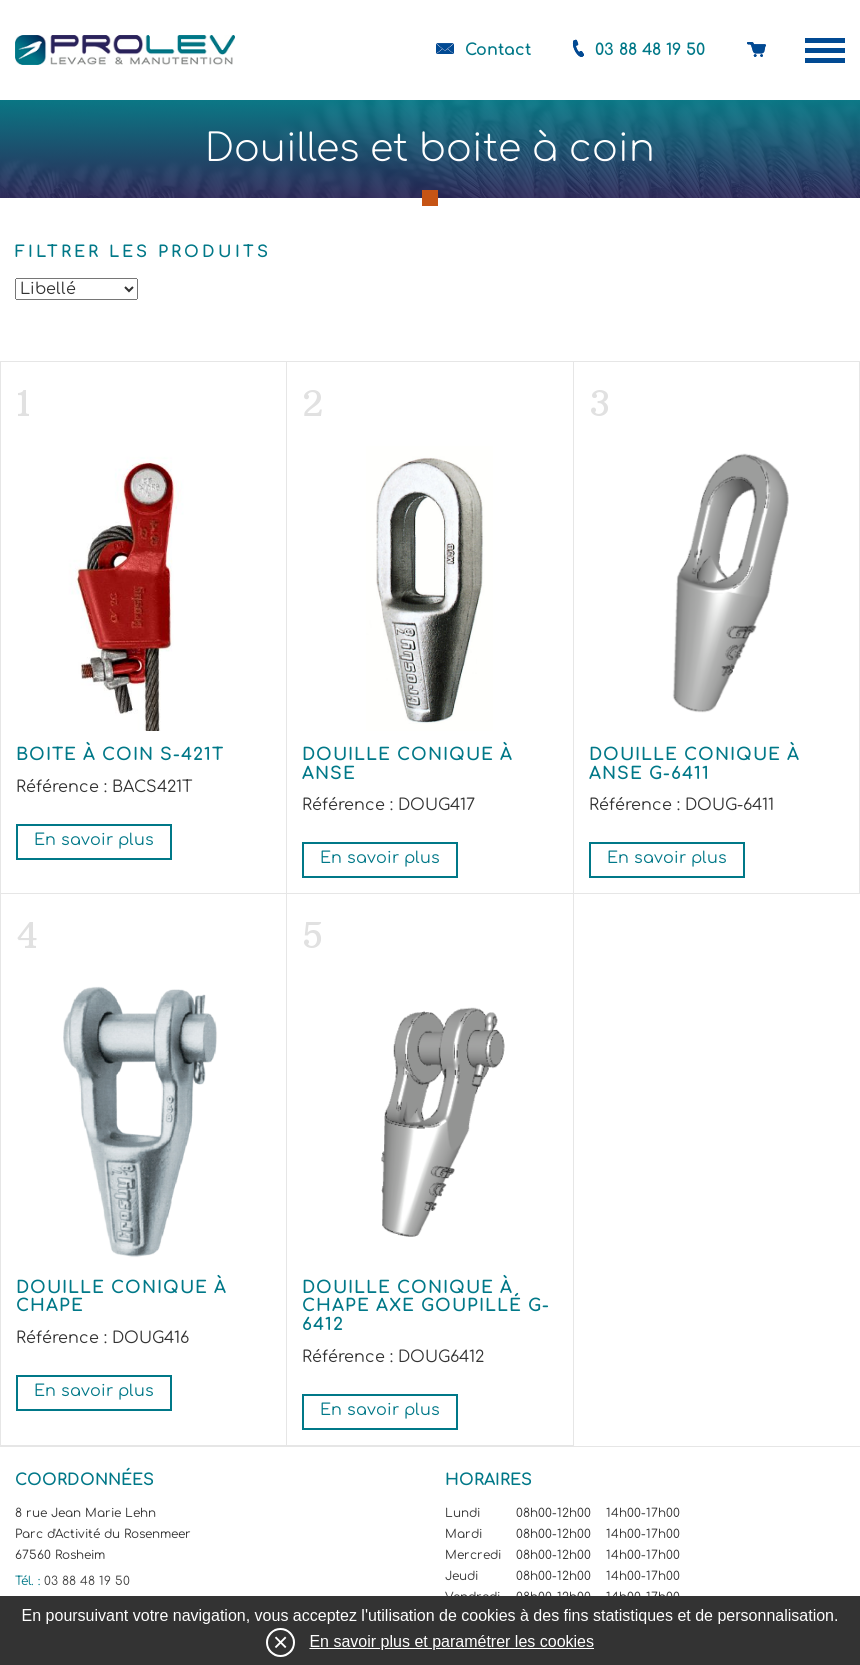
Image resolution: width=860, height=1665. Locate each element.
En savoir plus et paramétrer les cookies (451, 1641)
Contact (498, 50)
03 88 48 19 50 (650, 50)
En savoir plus (94, 840)
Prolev (125, 50)
